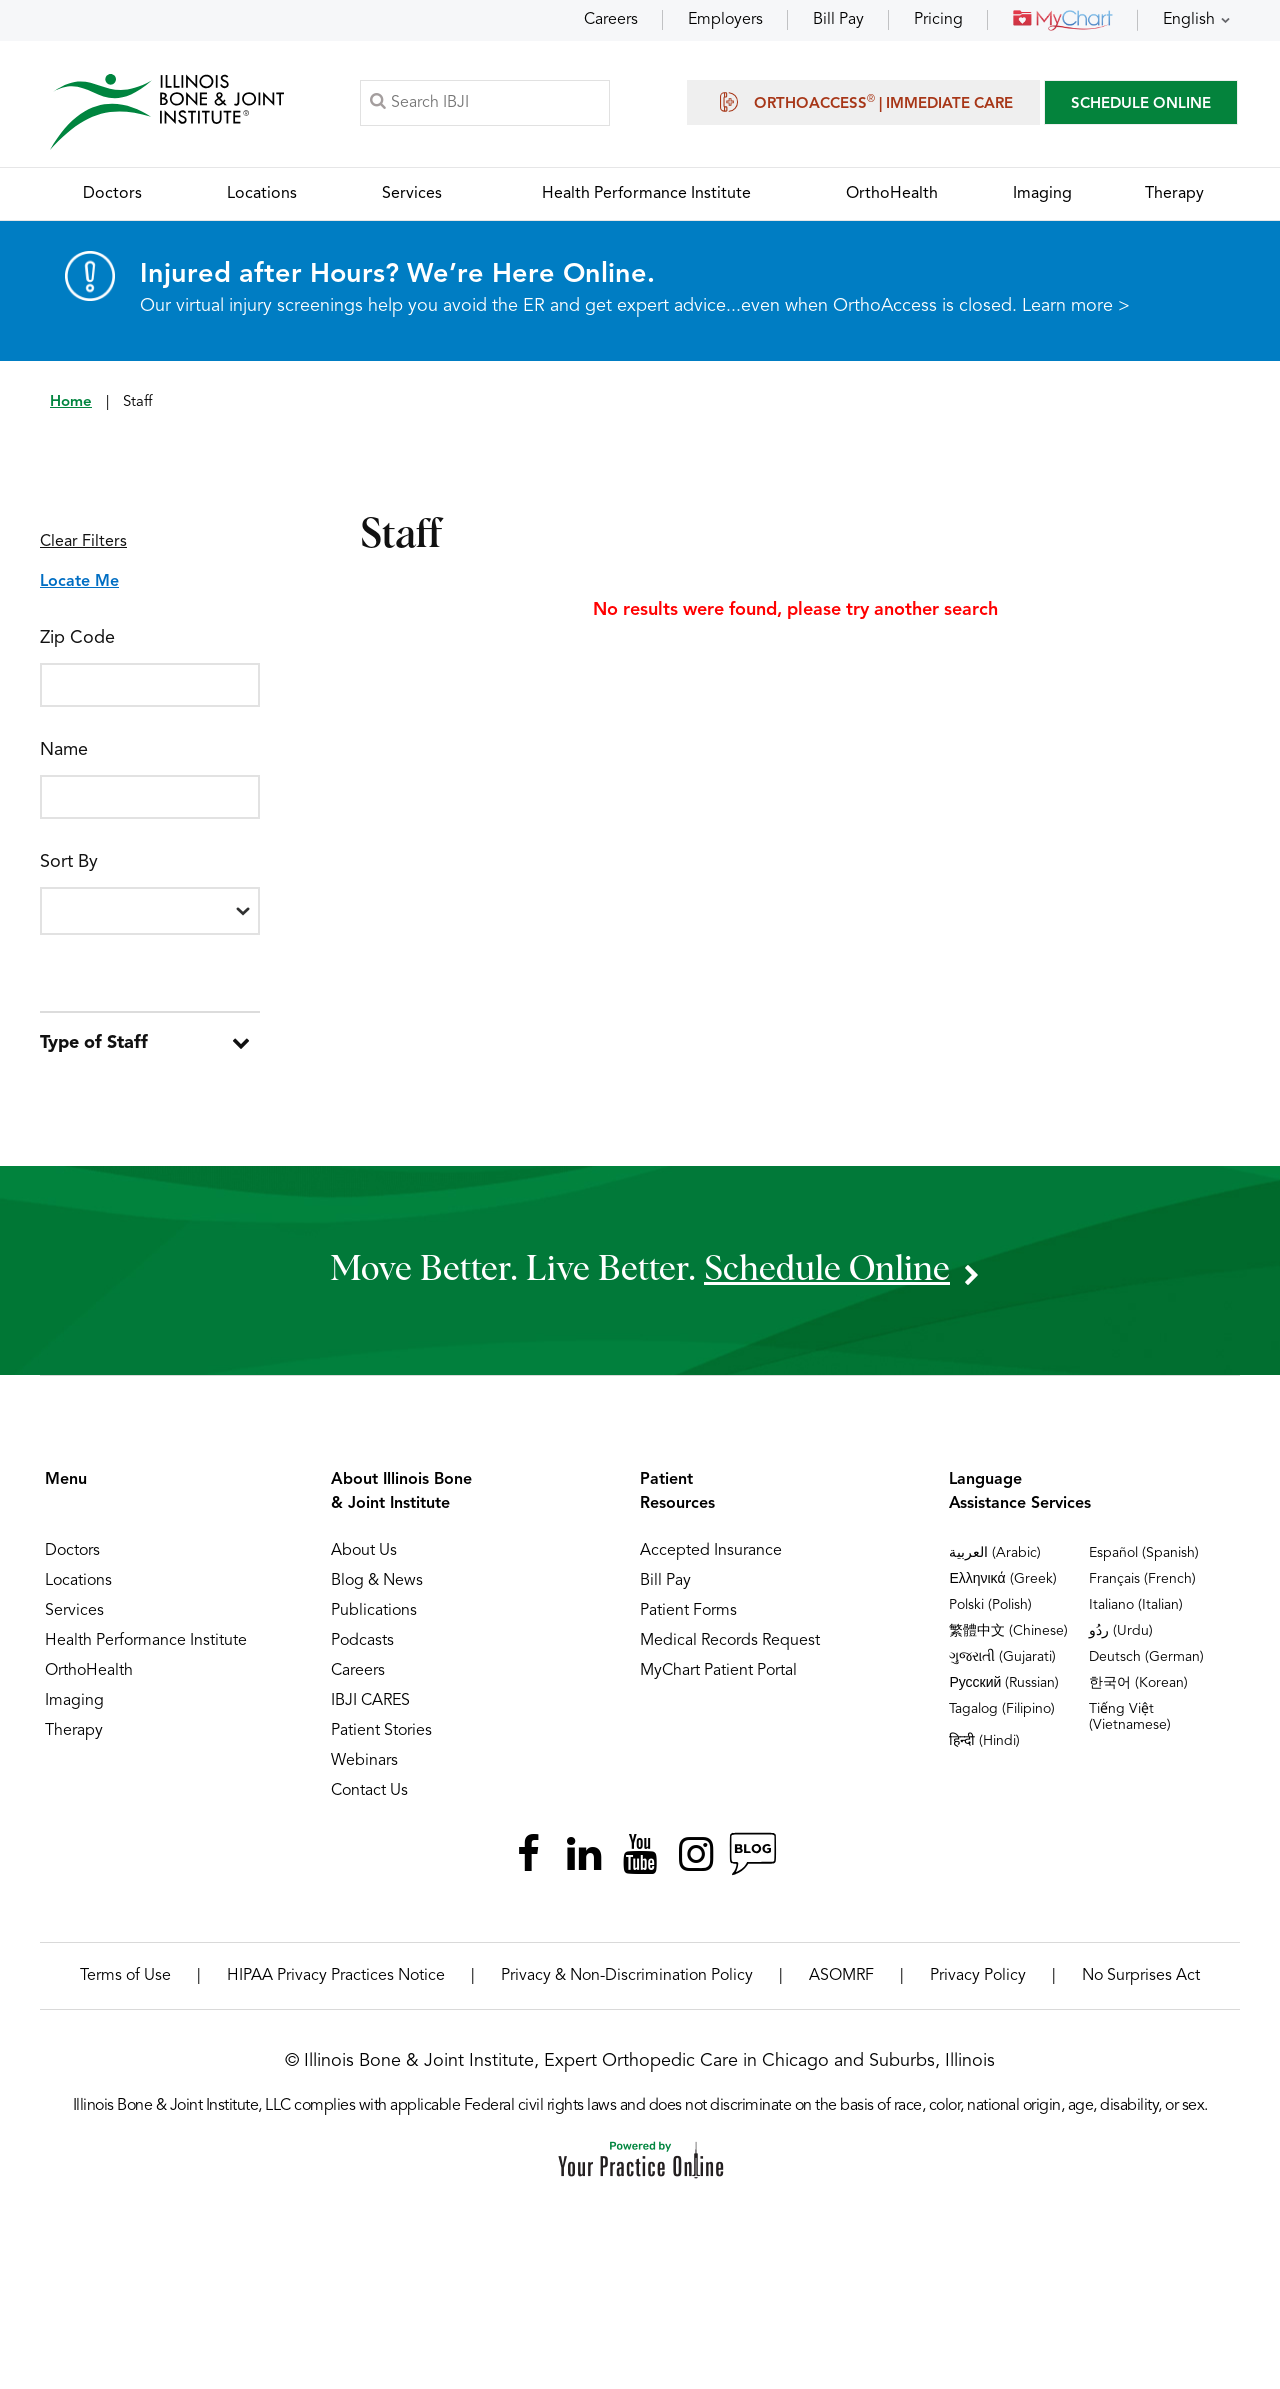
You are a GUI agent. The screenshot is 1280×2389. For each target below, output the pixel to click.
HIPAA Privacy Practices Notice (336, 1976)
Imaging (74, 1701)
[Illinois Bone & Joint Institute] (167, 110)
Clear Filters (83, 542)
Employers (725, 20)
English (1189, 20)
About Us (364, 1551)
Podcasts (362, 1641)
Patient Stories (381, 1731)
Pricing (938, 20)
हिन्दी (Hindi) (984, 1741)
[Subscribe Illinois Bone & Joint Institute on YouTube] (640, 1854)
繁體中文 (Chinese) (1008, 1631)
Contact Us (369, 1791)
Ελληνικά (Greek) (1002, 1579)
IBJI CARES (370, 1701)
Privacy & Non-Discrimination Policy (627, 1976)
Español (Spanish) (1144, 1553)
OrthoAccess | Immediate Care (863, 102)
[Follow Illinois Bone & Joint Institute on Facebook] (528, 1854)
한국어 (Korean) (1138, 1683)
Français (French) (1142, 1579)
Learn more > (1076, 306)
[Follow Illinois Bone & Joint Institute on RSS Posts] (752, 1854)
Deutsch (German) (1146, 1657)
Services (74, 1611)
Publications (374, 1611)
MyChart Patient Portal (718, 1671)
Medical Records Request (730, 1641)
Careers (611, 20)
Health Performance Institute (146, 1641)
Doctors (72, 1551)
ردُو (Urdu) (1121, 1631)
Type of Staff (94, 1043)
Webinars (364, 1761)
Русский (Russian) (1004, 1683)
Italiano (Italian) (1136, 1605)
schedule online (827, 1269)
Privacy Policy (978, 1976)
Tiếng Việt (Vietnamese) (1130, 1717)
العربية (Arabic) (995, 1553)
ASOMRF (841, 1976)
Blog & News (377, 1581)
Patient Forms (688, 1611)
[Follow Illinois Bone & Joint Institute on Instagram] (696, 1854)
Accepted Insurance (711, 1551)
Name (64, 750)
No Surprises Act (1141, 1976)
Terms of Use (125, 1976)
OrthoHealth (89, 1671)
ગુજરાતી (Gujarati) (1002, 1657)
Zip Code (77, 638)
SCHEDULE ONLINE (1141, 104)
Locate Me (79, 582)
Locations (78, 1581)
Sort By (69, 862)
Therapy (74, 1731)
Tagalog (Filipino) (1002, 1709)
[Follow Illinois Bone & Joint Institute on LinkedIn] (584, 1854)
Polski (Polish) (990, 1605)
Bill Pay (838, 20)
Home (71, 402)
